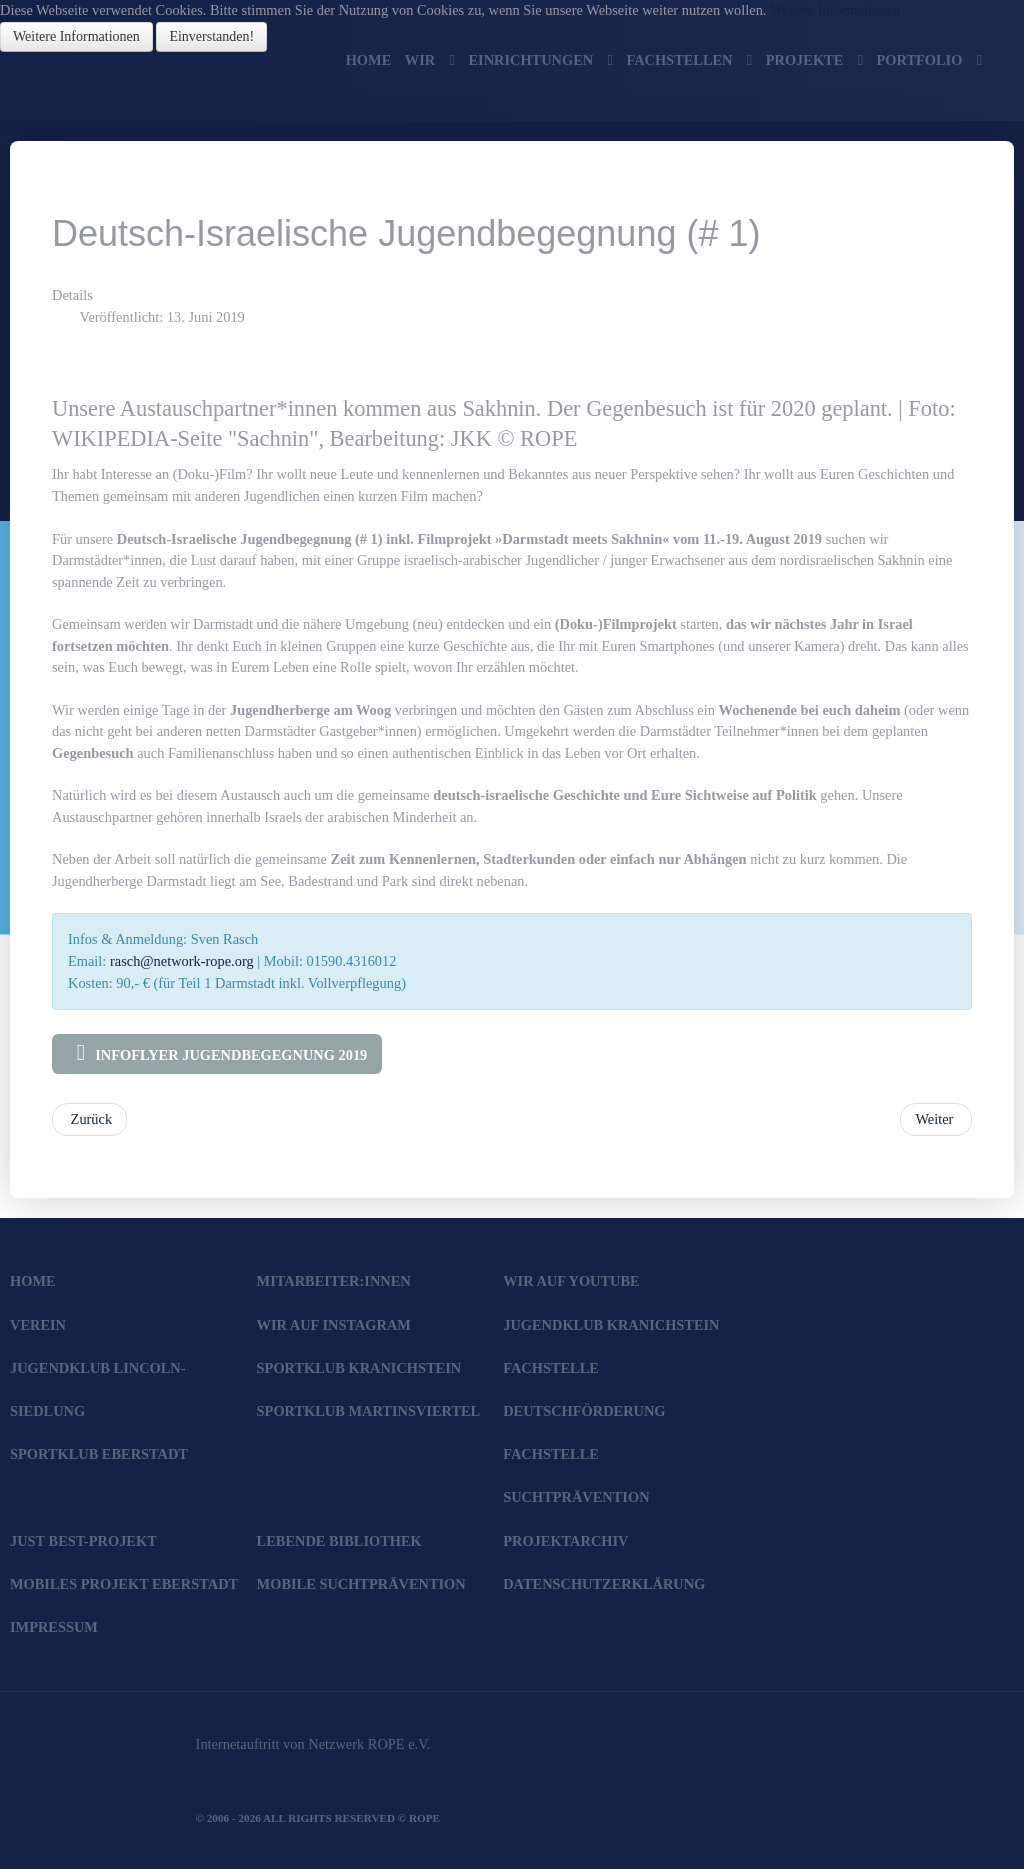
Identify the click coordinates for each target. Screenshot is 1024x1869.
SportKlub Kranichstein (359, 1368)
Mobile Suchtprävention (361, 1584)
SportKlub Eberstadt (99, 1454)
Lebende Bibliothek (339, 1541)
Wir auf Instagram (334, 1325)
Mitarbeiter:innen (334, 1281)
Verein (38, 1325)
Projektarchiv (565, 1541)
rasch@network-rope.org (182, 961)
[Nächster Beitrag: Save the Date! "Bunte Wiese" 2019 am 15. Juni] (936, 1120)
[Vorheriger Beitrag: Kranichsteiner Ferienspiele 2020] (89, 1120)
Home (33, 1281)
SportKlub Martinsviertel (369, 1411)
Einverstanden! (211, 36)
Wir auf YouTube (571, 1281)
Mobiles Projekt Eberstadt (124, 1584)
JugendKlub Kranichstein (611, 1325)
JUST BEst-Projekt (83, 1541)
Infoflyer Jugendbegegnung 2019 (216, 1053)
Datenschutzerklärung (604, 1584)
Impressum (54, 1627)
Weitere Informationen (835, 10)
